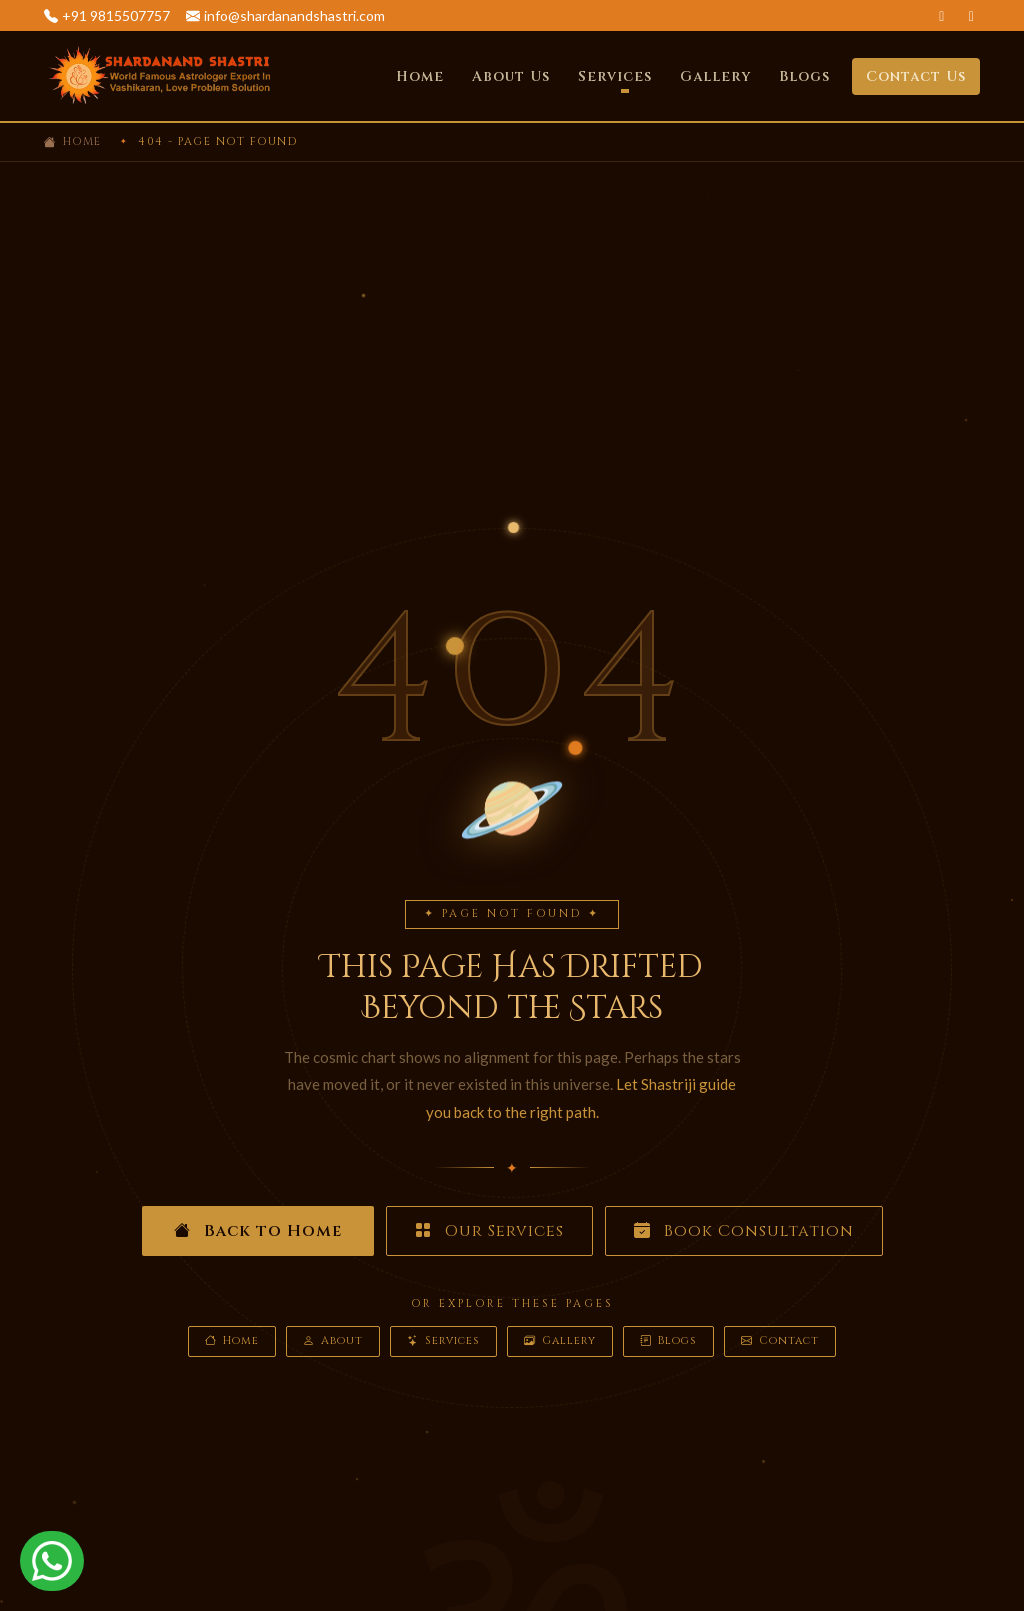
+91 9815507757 (116, 15)
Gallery (715, 76)
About (333, 1341)
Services (443, 1341)
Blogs (804, 76)
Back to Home (258, 1231)
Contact (780, 1341)
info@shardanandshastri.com (294, 15)
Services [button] (615, 76)
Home (420, 76)
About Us (511, 76)
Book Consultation (744, 1231)
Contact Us (916, 76)
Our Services (489, 1231)
